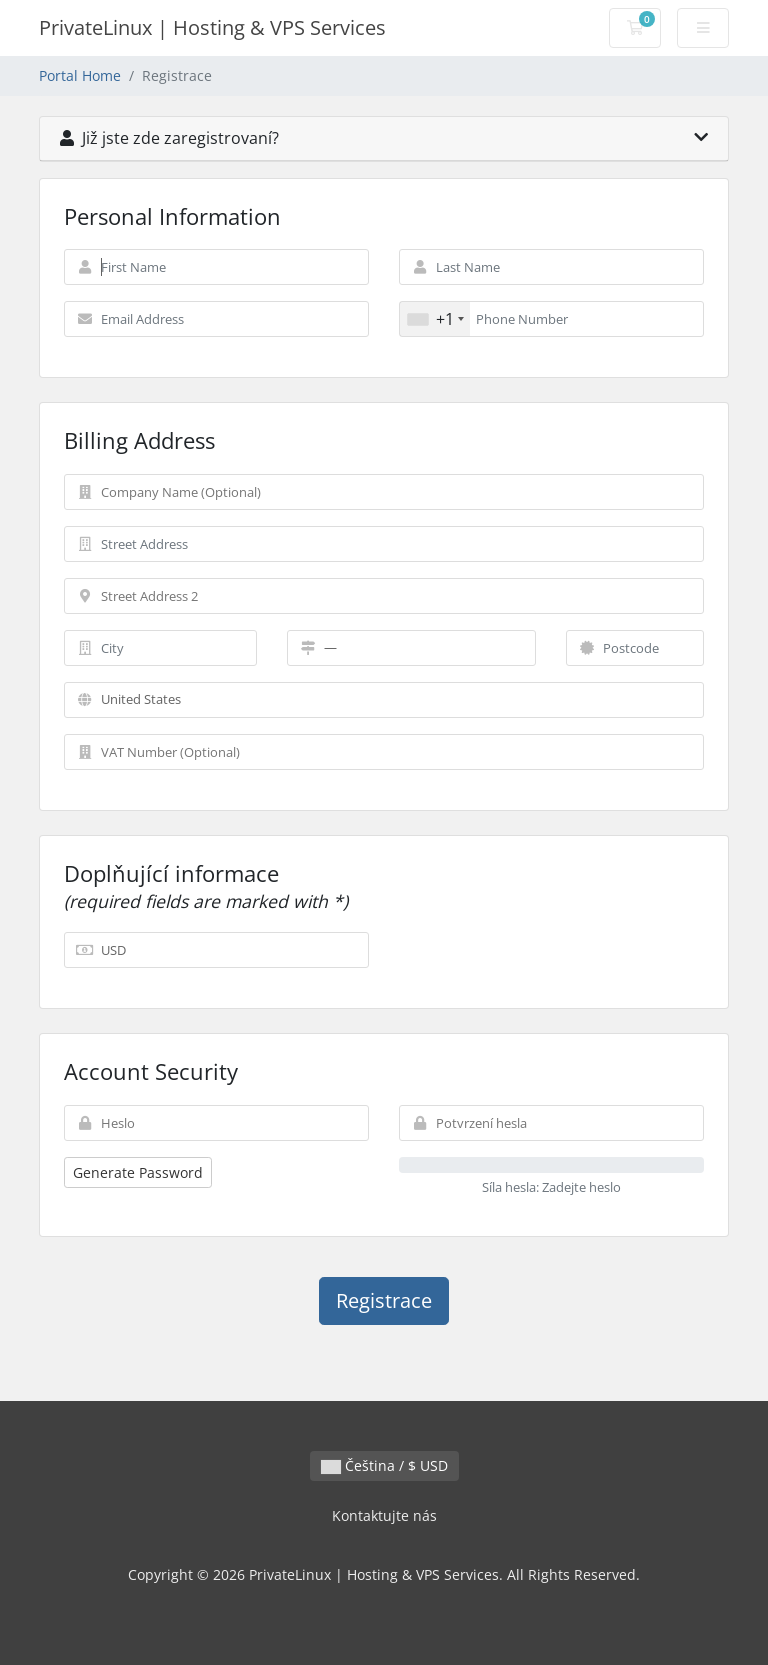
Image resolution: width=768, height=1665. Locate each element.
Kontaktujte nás (384, 1515)
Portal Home (80, 75)
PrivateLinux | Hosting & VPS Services (212, 27)
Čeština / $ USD (384, 1465)
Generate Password (138, 1172)
